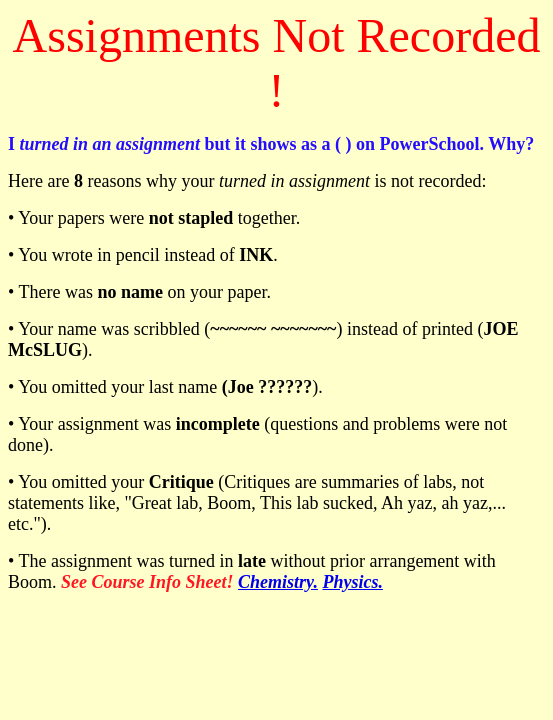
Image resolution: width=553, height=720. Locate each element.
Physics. (352, 582)
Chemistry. (278, 582)
